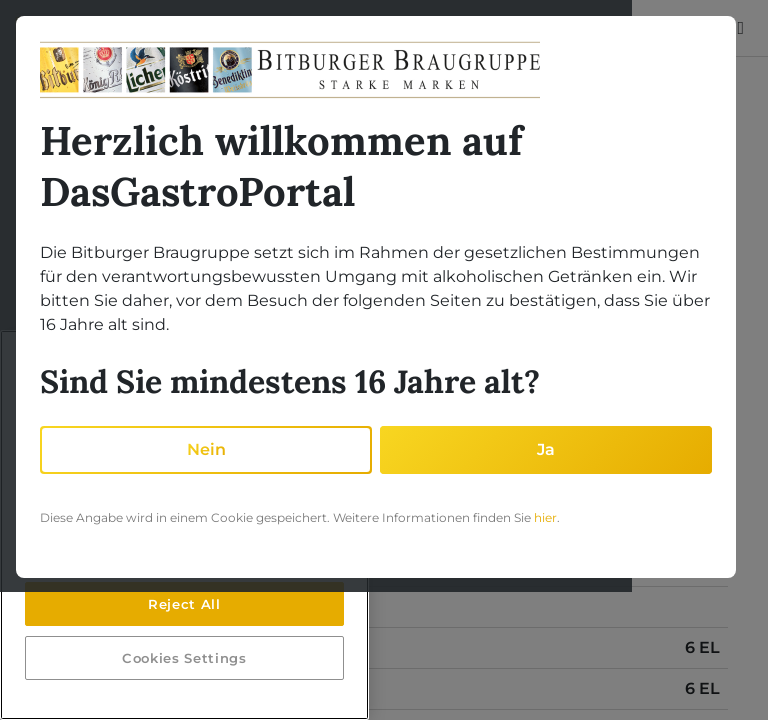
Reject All (184, 604)
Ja (546, 449)
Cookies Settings (184, 658)
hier (545, 517)
